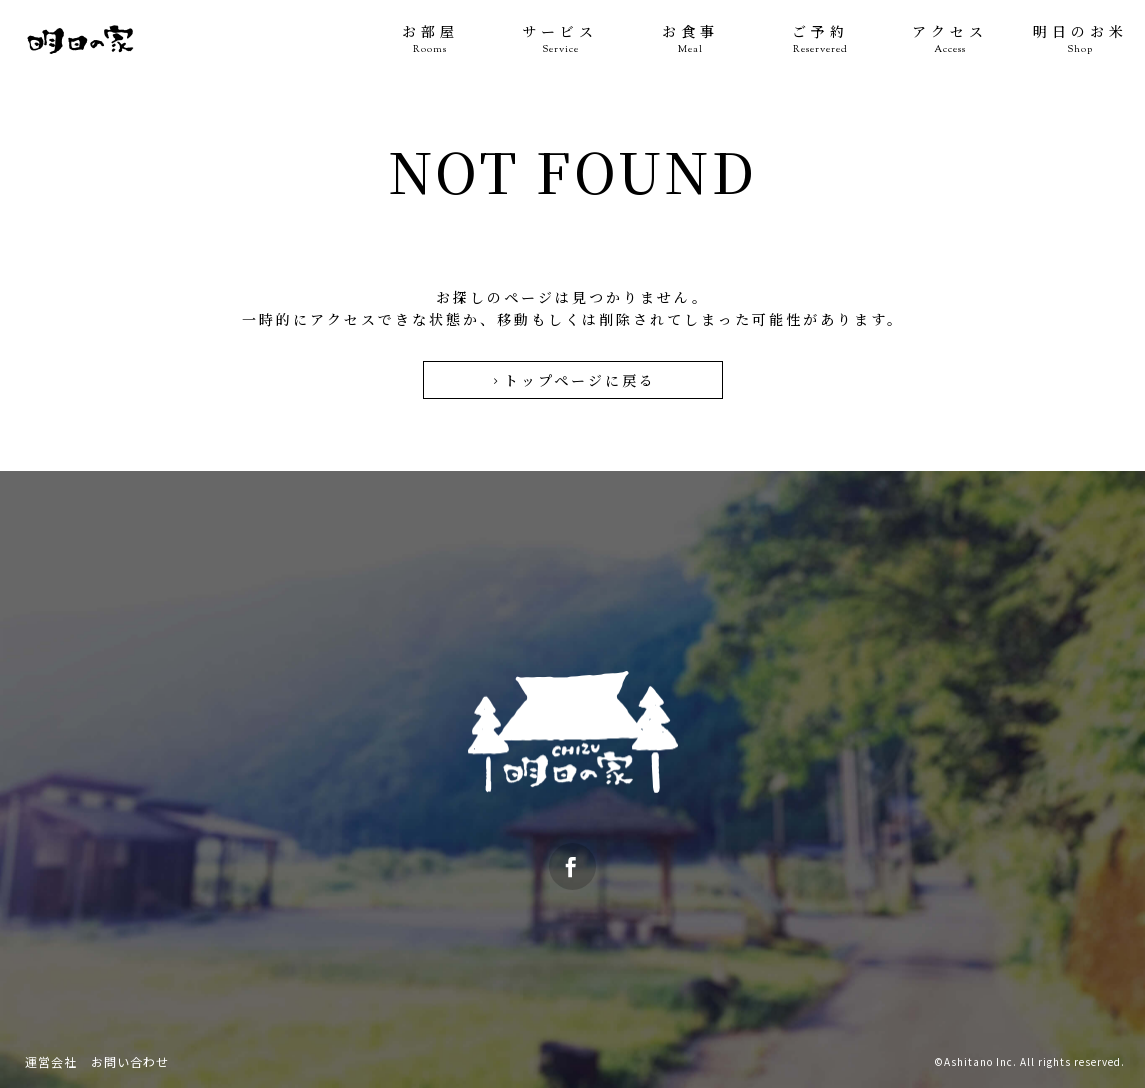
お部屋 (430, 39)
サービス (560, 39)
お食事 (690, 39)
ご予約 (820, 39)
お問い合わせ (130, 1061)
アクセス (950, 39)
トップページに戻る (572, 380)
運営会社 (51, 1061)
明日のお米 (1080, 39)
